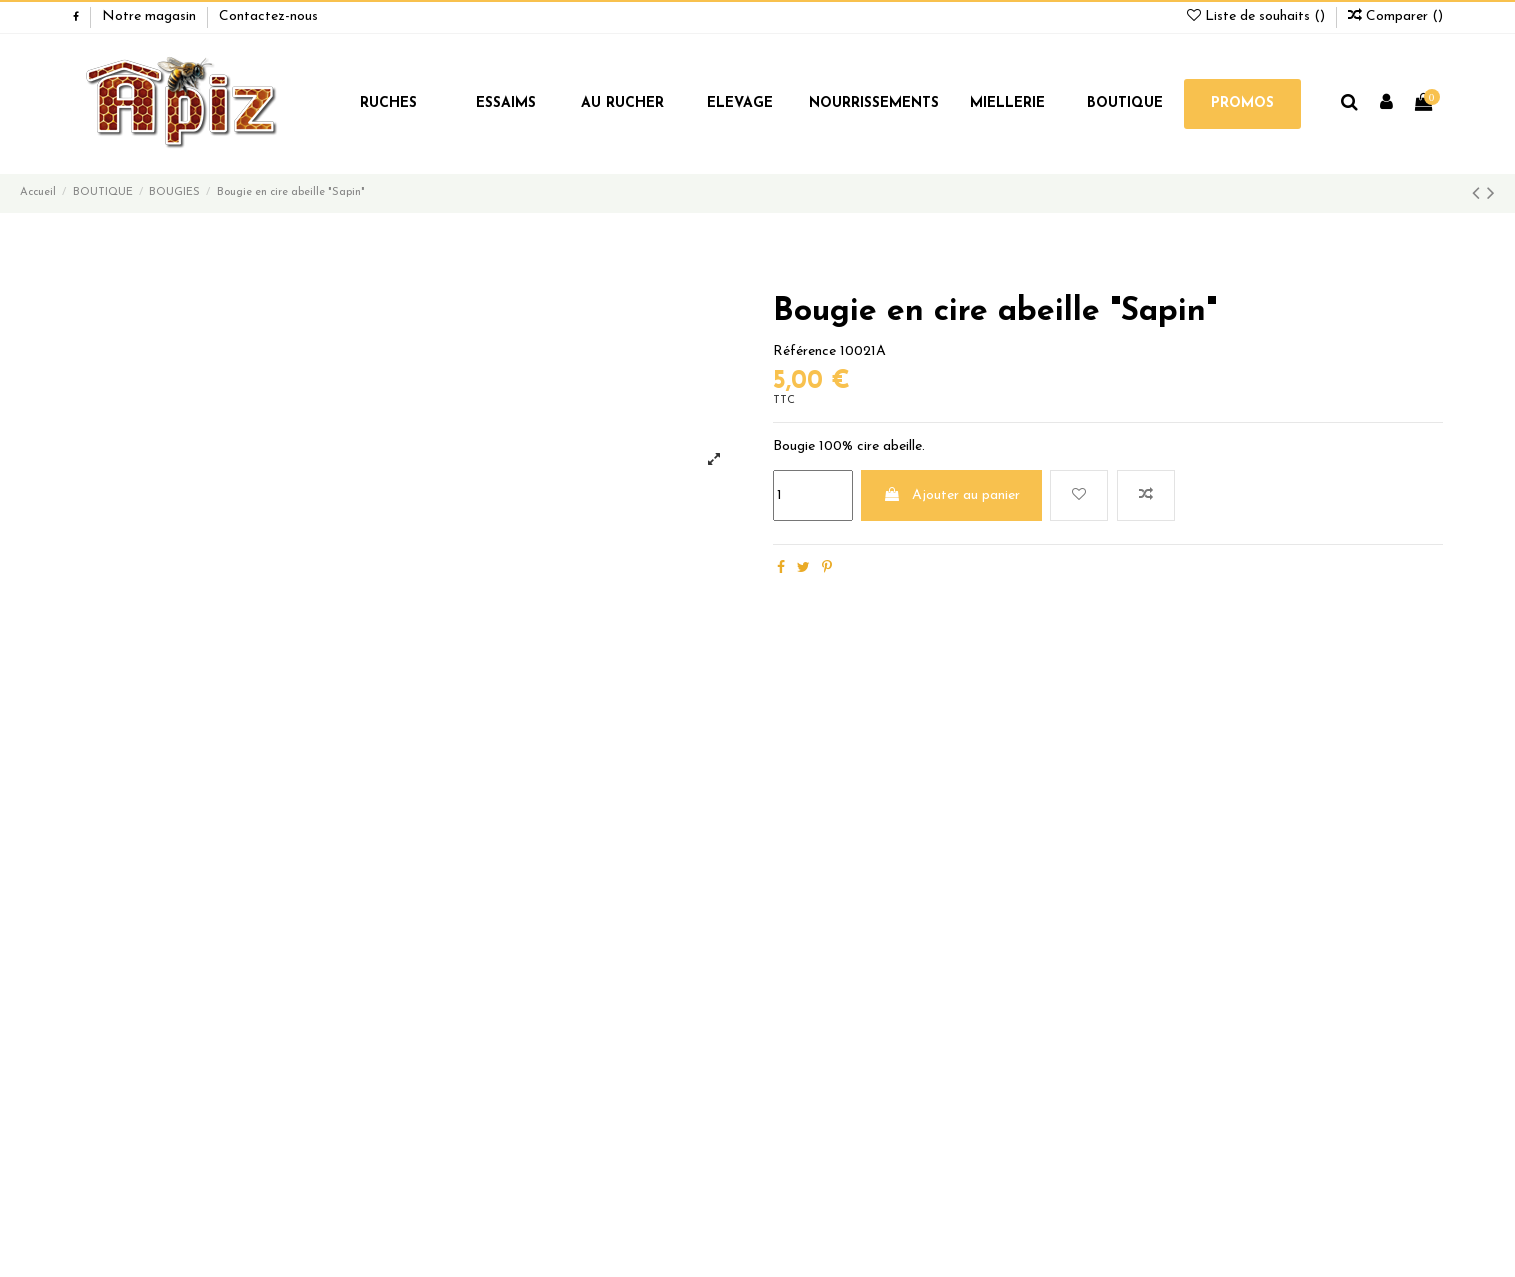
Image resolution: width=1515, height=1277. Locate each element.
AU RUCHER (622, 103)
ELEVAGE (740, 103)
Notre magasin (151, 16)
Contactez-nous (268, 16)
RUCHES (388, 103)
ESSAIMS (506, 103)
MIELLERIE (1007, 103)
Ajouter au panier (951, 495)
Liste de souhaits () (1258, 16)
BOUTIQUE (1125, 103)
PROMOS (1242, 103)
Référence (804, 351)
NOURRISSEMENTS (874, 103)
